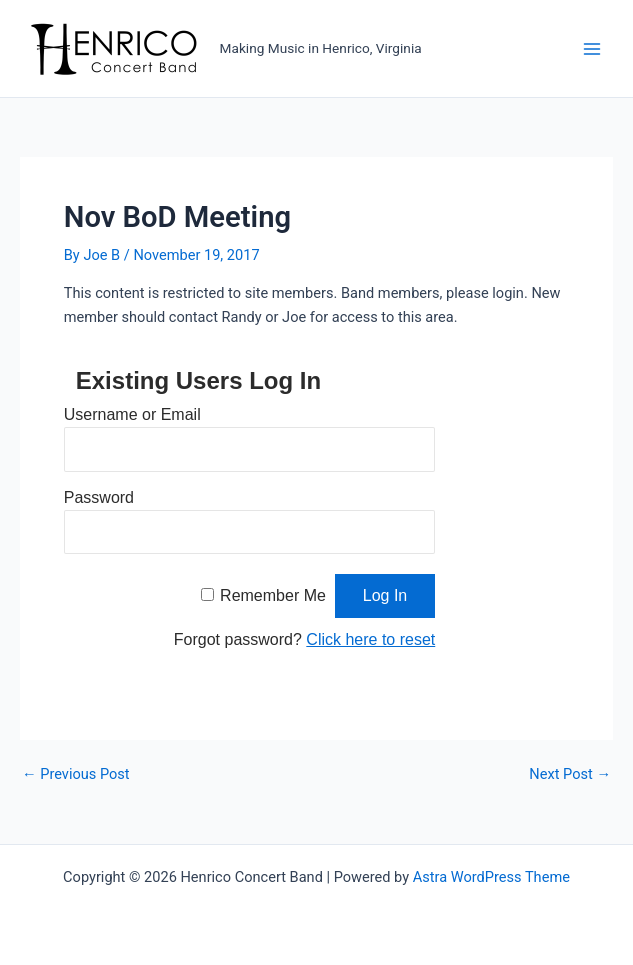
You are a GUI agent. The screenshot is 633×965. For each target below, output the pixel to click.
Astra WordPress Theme (491, 877)
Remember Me (273, 595)
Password (99, 497)
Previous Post (76, 774)
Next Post (570, 774)
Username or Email (132, 414)
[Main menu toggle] (592, 49)
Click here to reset (370, 639)
